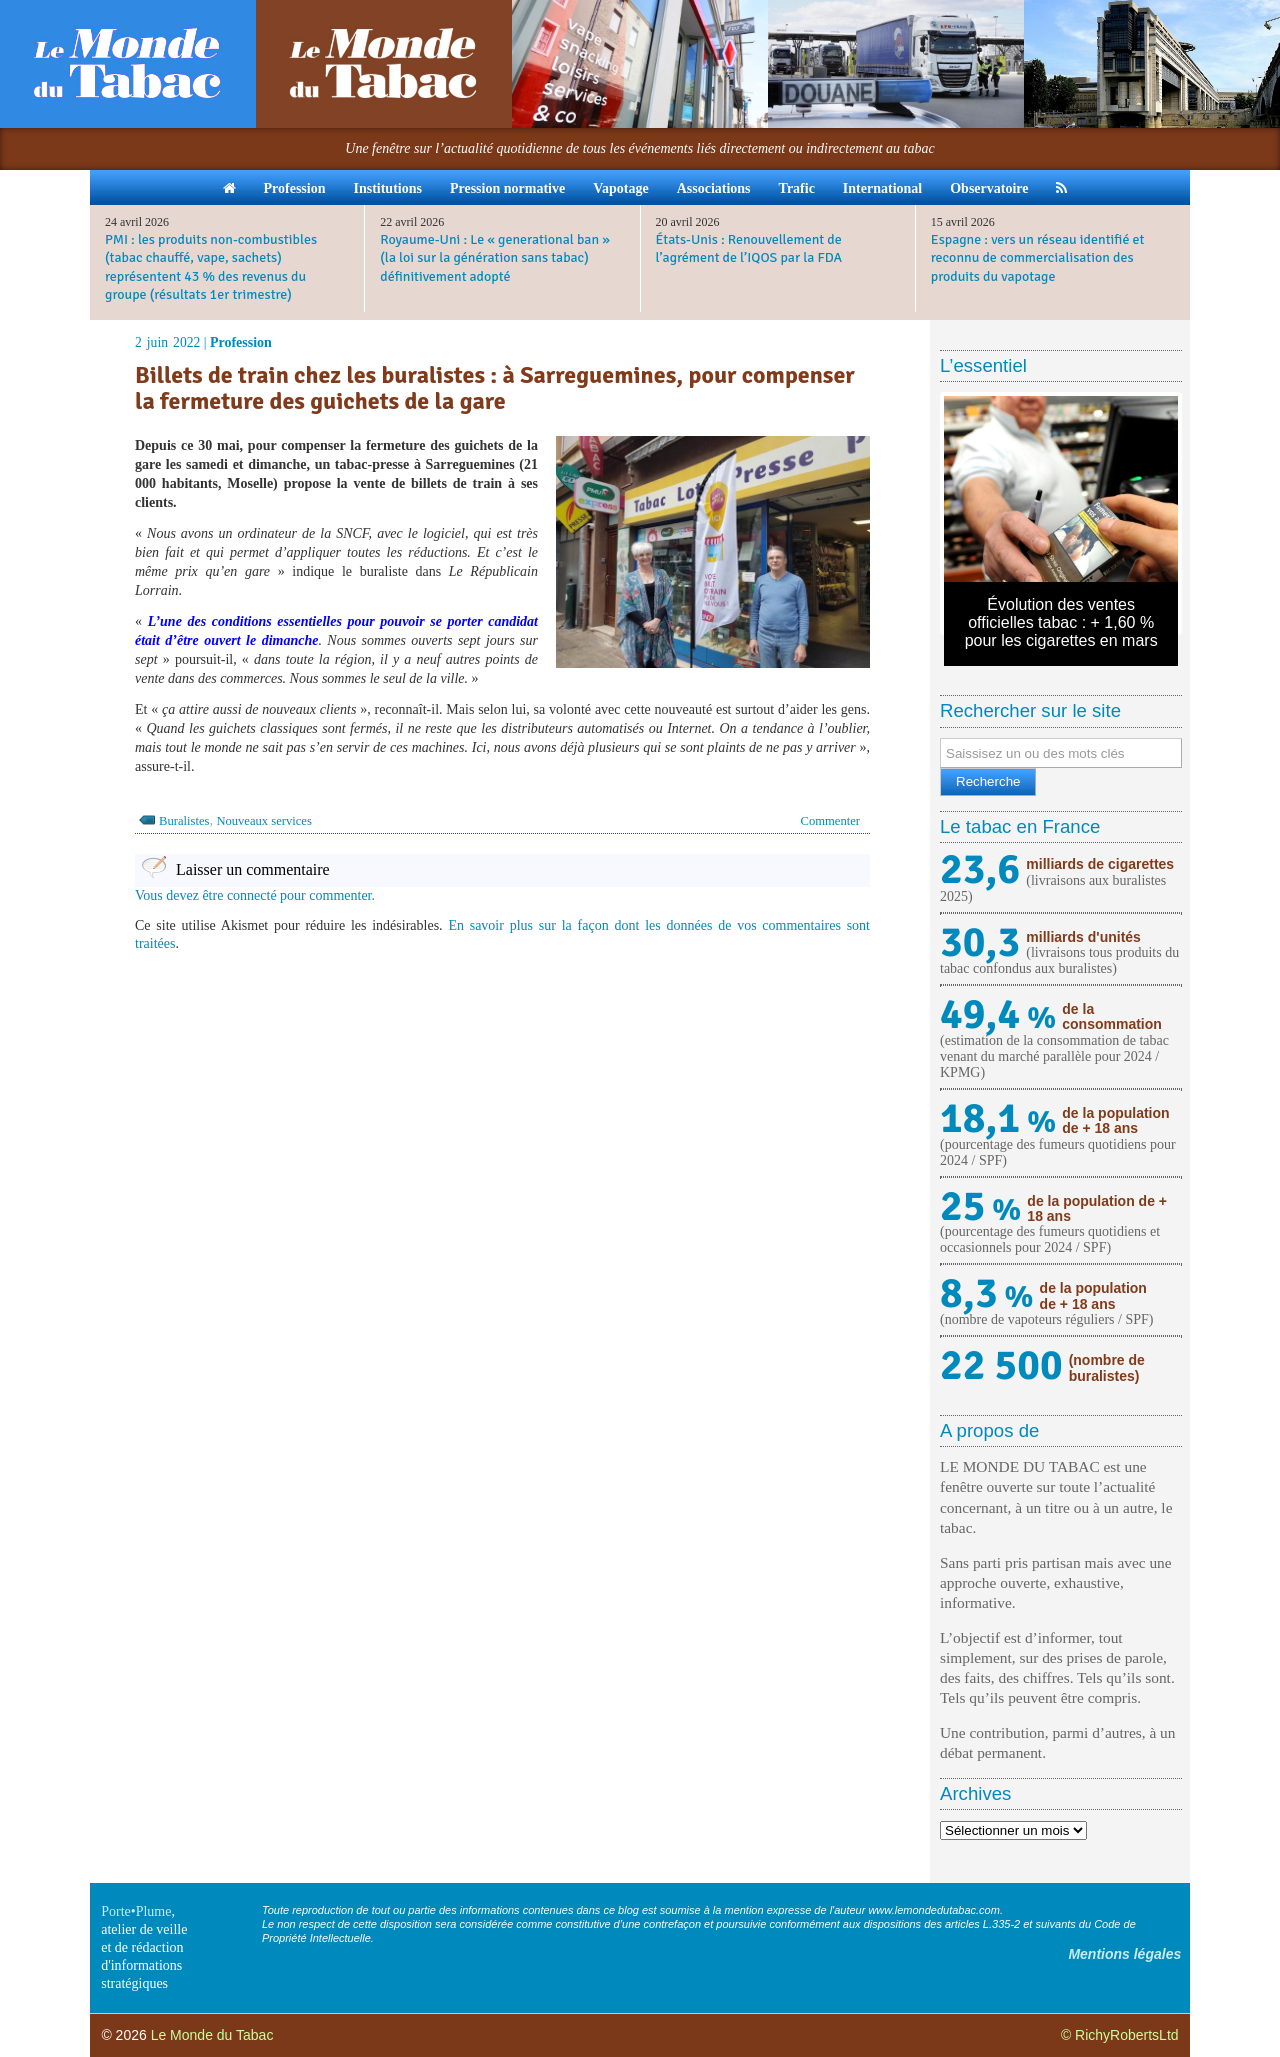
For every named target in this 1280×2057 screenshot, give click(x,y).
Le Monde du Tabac (212, 2035)
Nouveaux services (263, 821)
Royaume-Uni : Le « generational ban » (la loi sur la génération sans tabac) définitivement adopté (495, 257)
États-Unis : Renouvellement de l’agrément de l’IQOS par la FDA (749, 248)
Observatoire (989, 188)
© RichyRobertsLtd (1120, 2035)
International (882, 188)
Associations (714, 188)
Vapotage (621, 188)
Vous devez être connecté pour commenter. (255, 895)
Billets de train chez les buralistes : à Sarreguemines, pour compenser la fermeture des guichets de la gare (495, 388)
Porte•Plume (136, 1911)
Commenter (830, 821)
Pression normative (507, 188)
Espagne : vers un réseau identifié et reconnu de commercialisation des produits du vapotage (1038, 257)
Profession (295, 188)
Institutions (387, 188)
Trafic (797, 188)
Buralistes (184, 821)
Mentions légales (1124, 1954)
